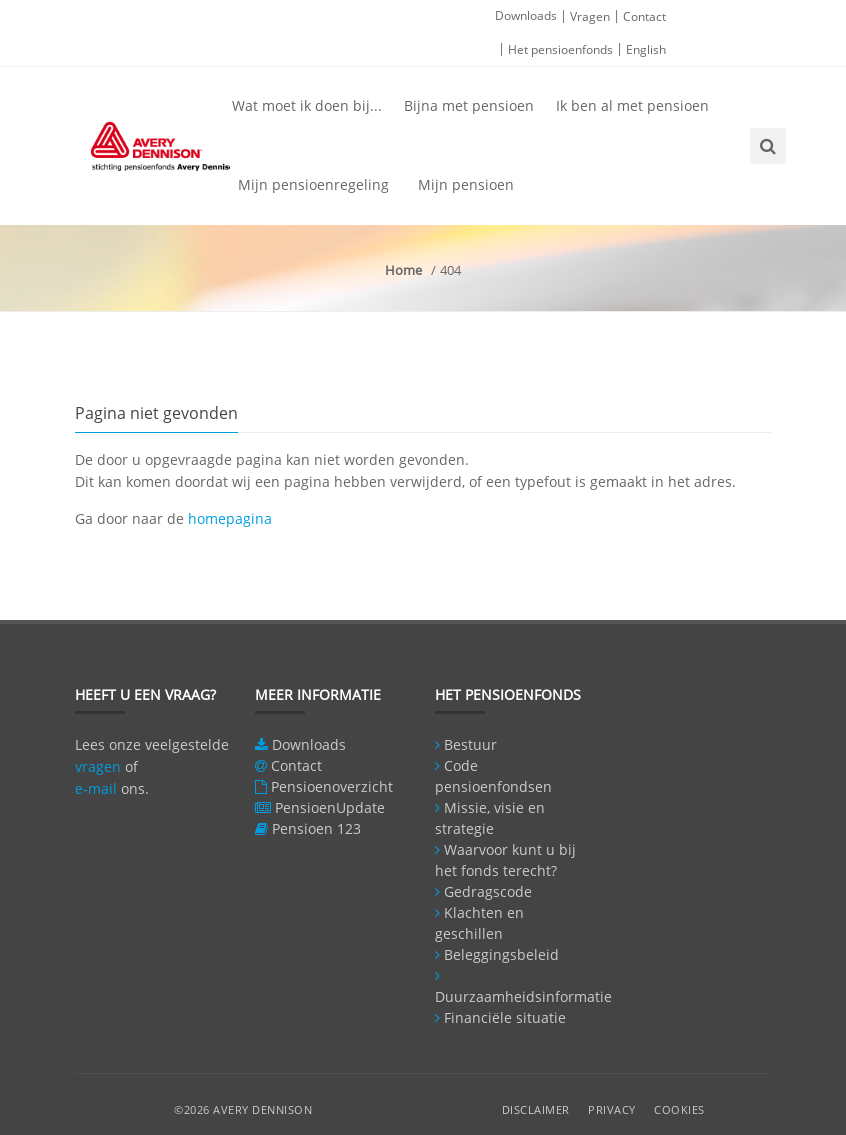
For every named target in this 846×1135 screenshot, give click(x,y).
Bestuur (470, 744)
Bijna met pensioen (469, 105)
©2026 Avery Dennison (243, 1109)
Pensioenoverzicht (332, 786)
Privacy (612, 1109)
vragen (98, 766)
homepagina (230, 518)
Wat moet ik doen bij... (307, 105)
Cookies (679, 1109)
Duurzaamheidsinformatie (523, 996)
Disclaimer (536, 1109)
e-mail (96, 788)
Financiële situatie (505, 1017)
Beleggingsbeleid (501, 954)
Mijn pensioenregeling (313, 184)
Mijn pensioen (466, 184)
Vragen (590, 16)
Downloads (526, 15)
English (646, 49)
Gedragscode (488, 891)
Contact (644, 16)
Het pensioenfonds (560, 49)
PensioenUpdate (330, 807)
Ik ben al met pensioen (632, 105)
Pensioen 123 (316, 828)
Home (403, 270)
